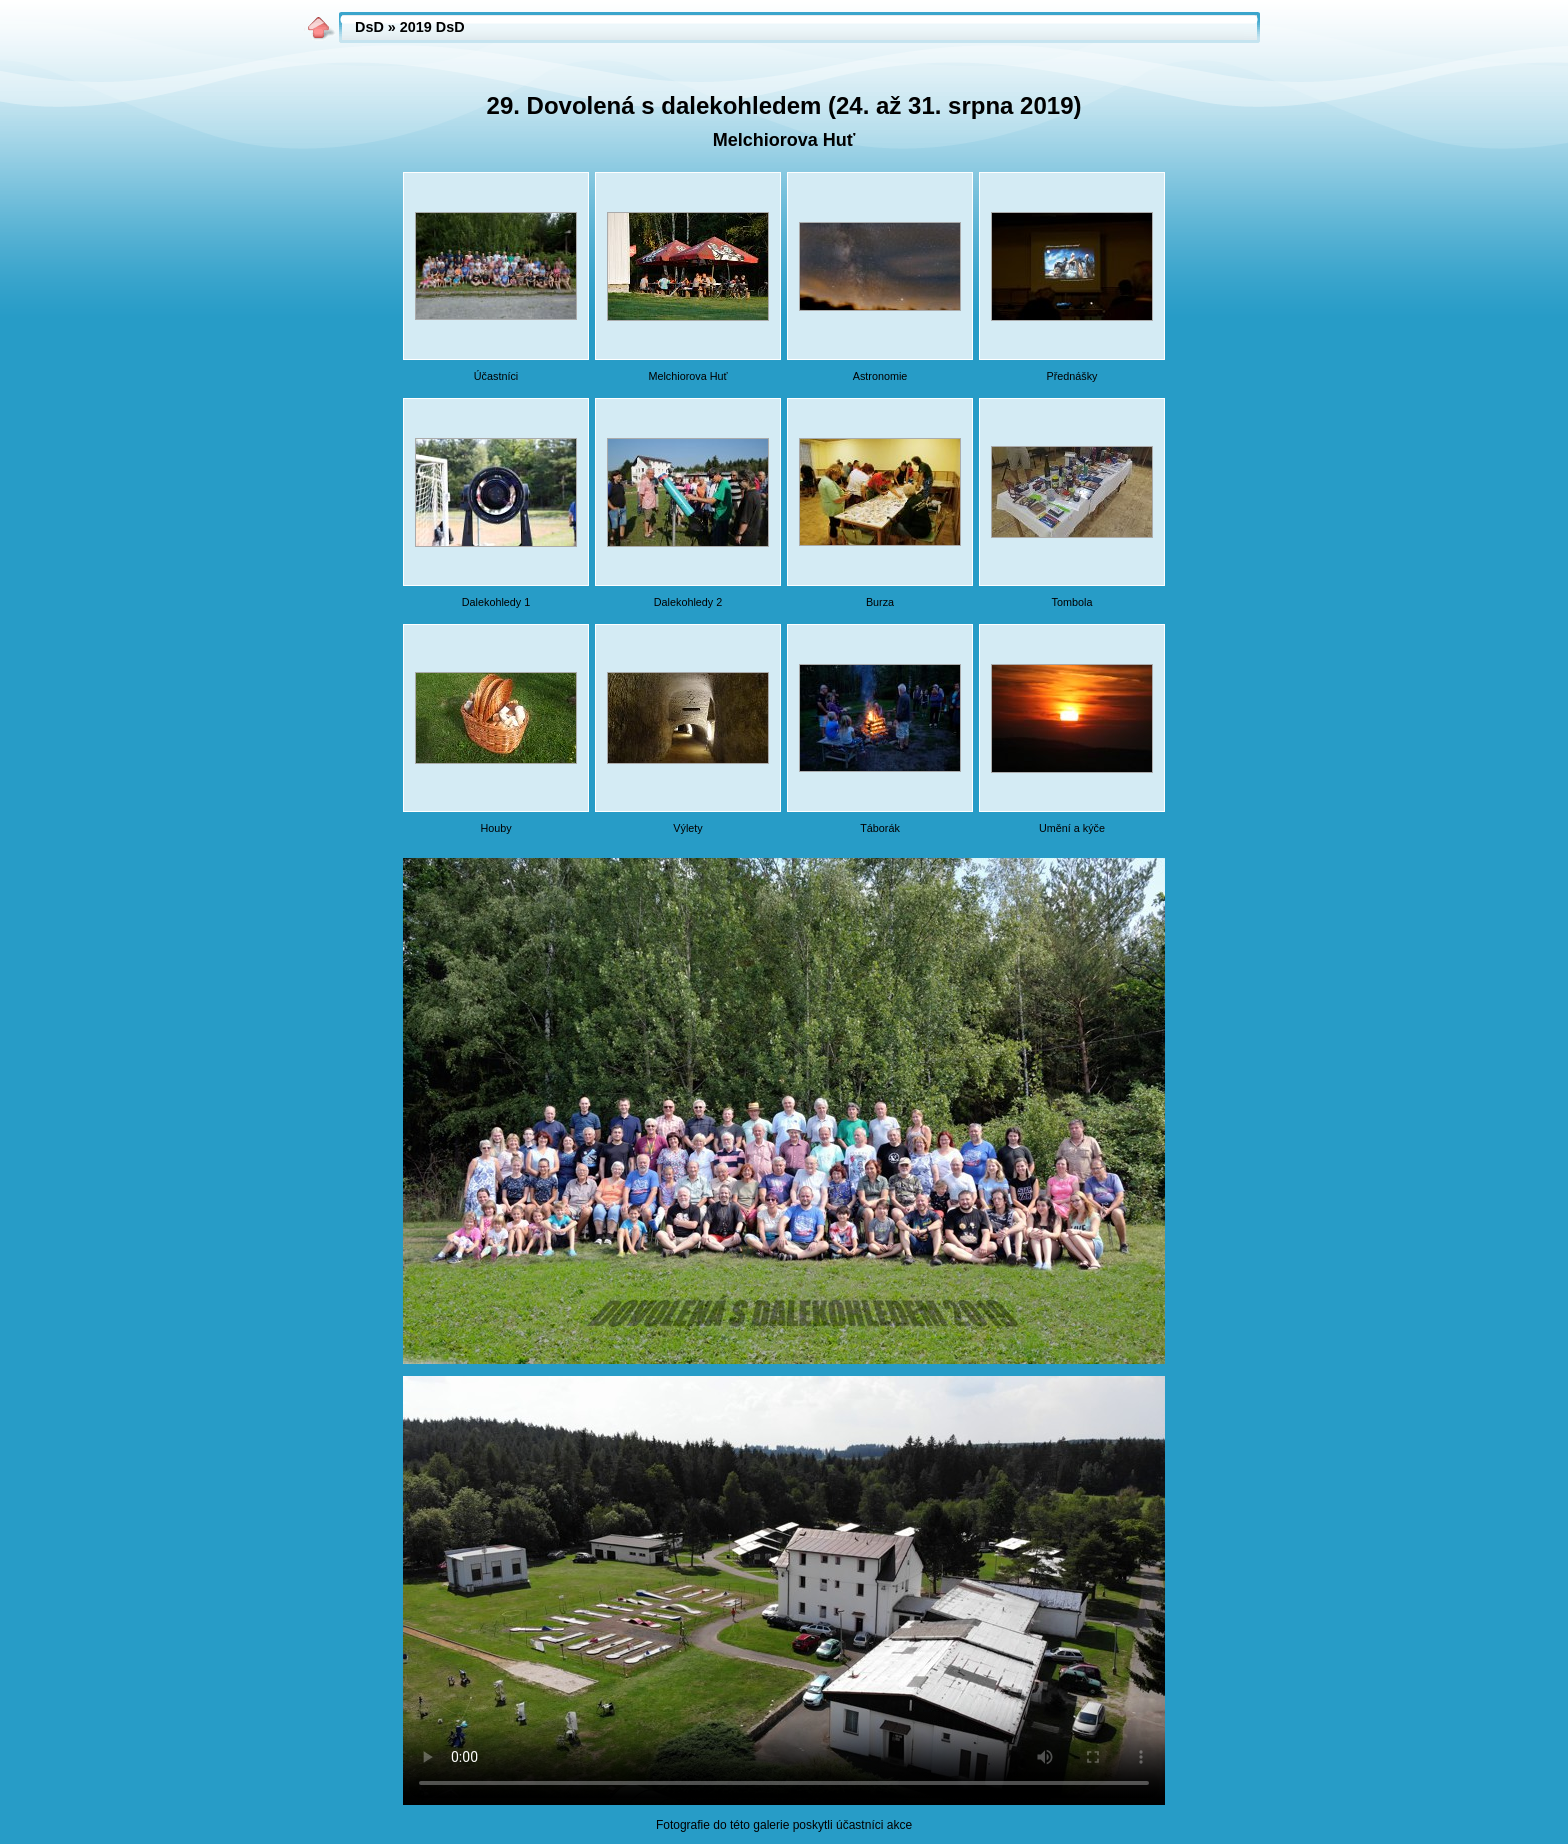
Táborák (880, 828)
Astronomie (880, 376)
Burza (880, 602)
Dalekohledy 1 (496, 602)
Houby (495, 828)
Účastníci (496, 376)
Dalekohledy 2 (688, 602)
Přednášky (1071, 376)
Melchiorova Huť (687, 376)
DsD (369, 27)
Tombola (1072, 602)
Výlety (687, 828)
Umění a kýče (1072, 828)
